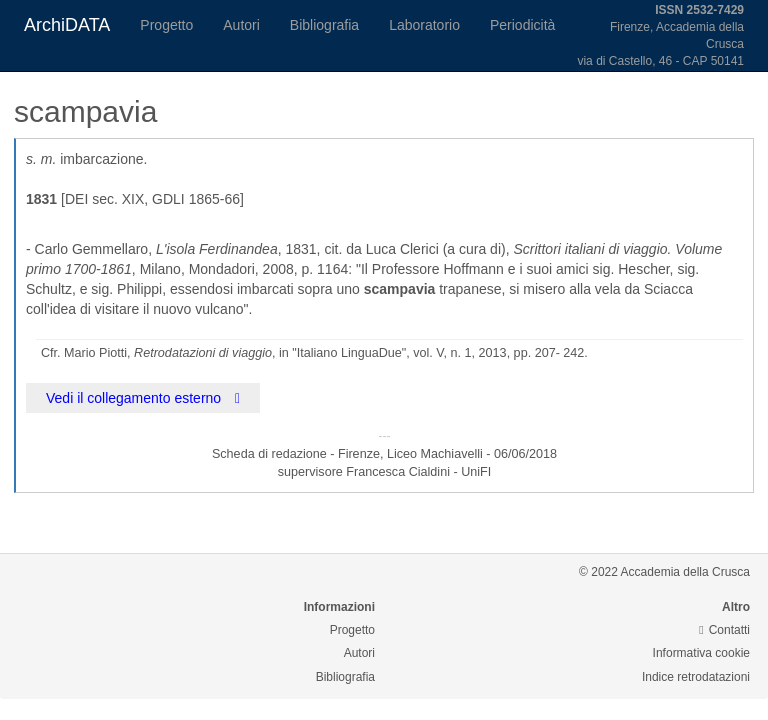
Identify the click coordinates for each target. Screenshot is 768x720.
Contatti (724, 630)
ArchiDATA (67, 25)
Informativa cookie (701, 653)
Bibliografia (324, 25)
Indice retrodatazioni (696, 677)
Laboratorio (424, 25)
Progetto (166, 25)
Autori (241, 25)
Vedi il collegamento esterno (143, 398)
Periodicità (522, 25)
